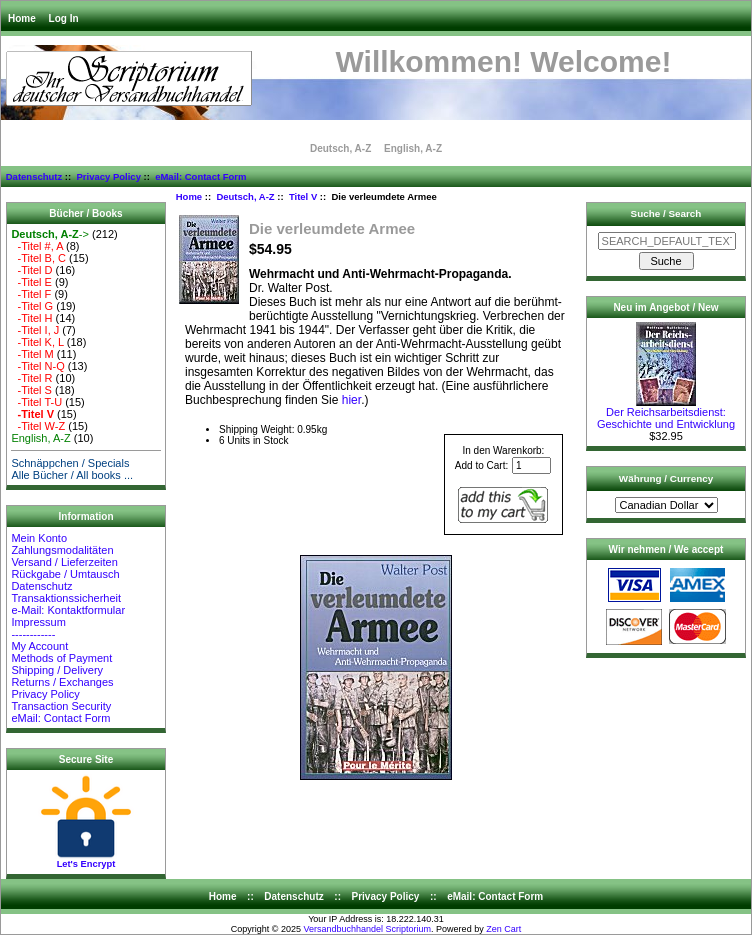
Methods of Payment (61, 658)
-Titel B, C (38, 258)
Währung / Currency (666, 478)
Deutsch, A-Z (245, 196)
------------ (33, 634)
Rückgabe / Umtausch (65, 574)
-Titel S (31, 390)
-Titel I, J (35, 330)
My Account (39, 646)
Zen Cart (503, 929)
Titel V (303, 196)
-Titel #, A (37, 246)
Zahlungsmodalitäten (62, 550)
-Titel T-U (36, 402)
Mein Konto (39, 538)
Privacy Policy (108, 176)
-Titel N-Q (37, 366)
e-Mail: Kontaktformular (69, 610)
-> (50, 234)
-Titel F (31, 294)
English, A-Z (413, 148)
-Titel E (31, 282)
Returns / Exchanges (62, 682)
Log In (64, 18)
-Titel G (32, 306)
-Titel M (32, 354)
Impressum (38, 622)
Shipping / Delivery (57, 670)
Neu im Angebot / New (665, 307)
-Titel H (31, 318)
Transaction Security (61, 706)
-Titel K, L (37, 342)
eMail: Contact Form (200, 176)
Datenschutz (34, 176)
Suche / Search (666, 213)
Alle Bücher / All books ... (72, 475)
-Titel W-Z (38, 426)
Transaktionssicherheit (66, 598)
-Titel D (31, 270)
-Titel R (31, 378)
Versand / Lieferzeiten (64, 562)
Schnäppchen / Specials (70, 463)
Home (22, 18)
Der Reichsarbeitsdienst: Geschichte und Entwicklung (666, 413)
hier (351, 400)
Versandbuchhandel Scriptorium (368, 929)
